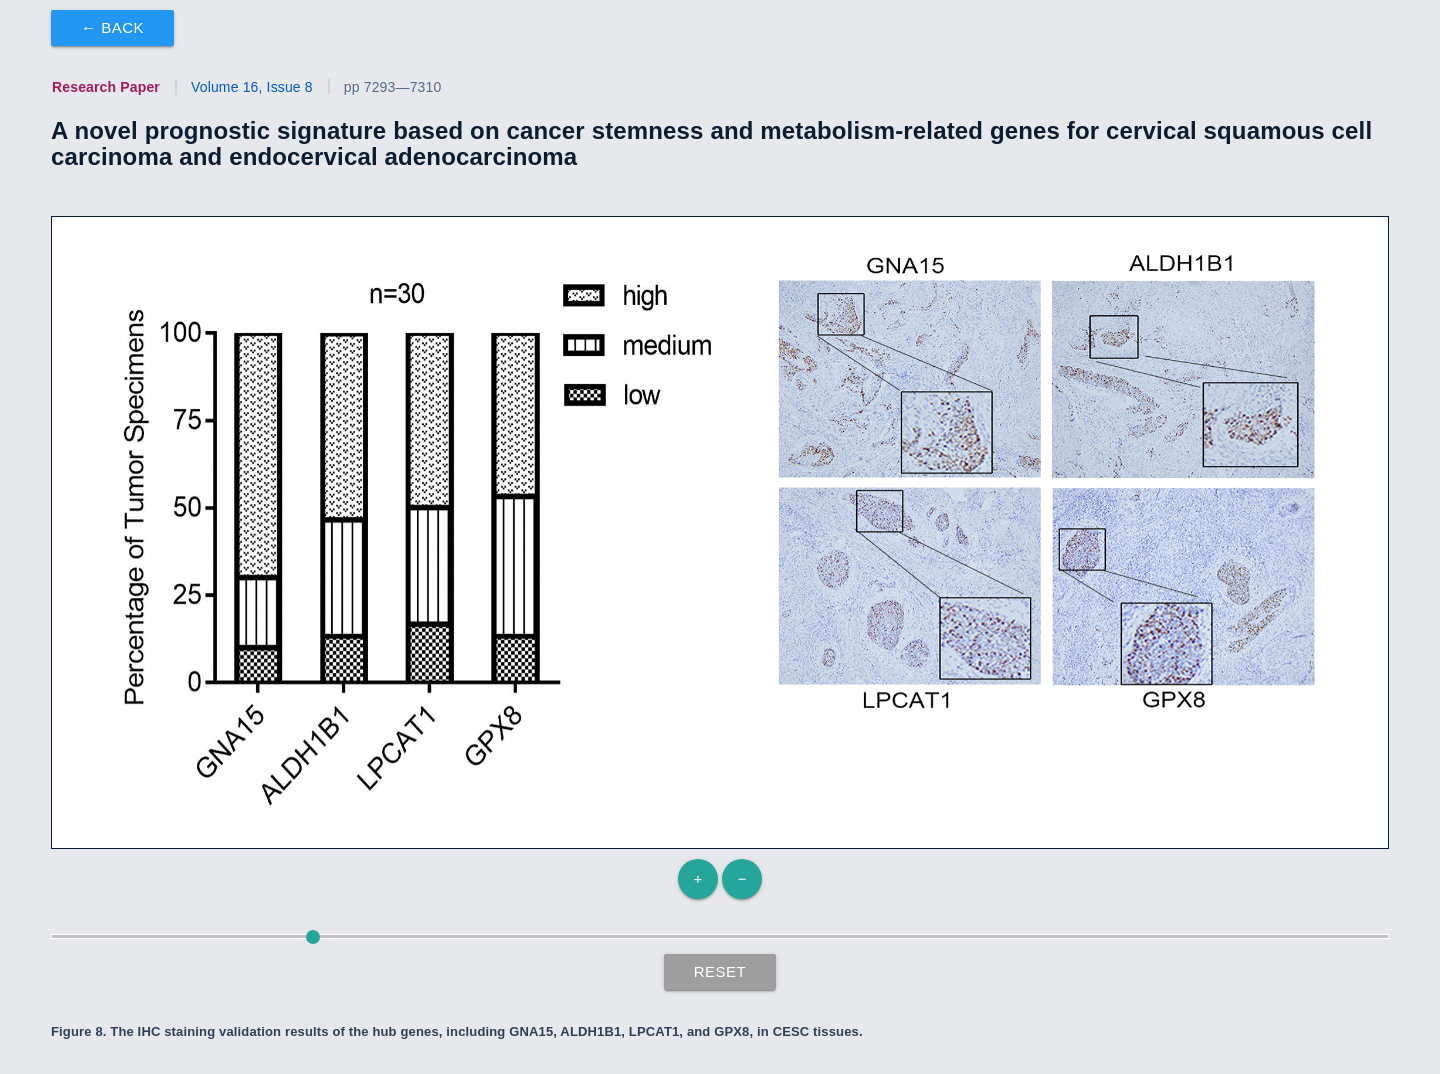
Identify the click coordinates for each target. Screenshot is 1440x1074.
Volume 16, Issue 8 (252, 87)
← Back (112, 27)
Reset (720, 971)
